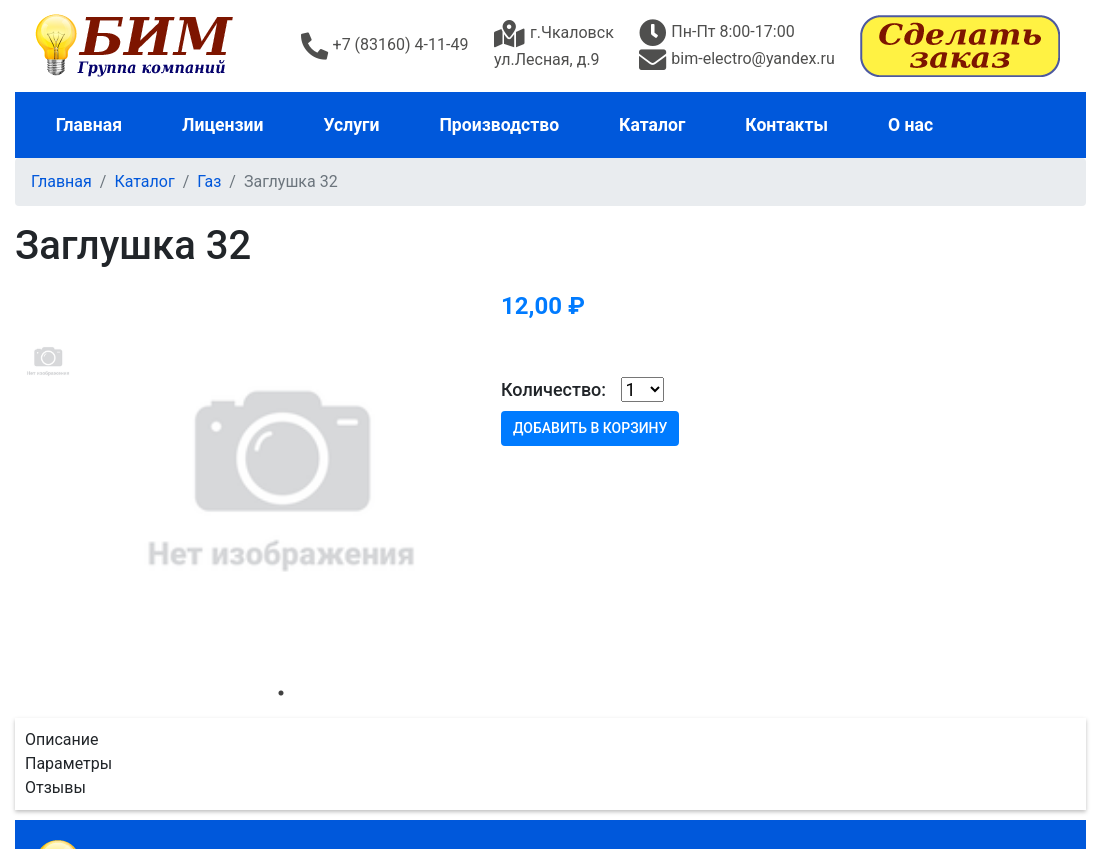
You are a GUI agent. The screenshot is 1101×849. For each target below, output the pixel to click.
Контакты (786, 125)
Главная (89, 125)
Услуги (352, 125)
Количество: (553, 389)
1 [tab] (281, 693)
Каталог (652, 125)
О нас (910, 125)
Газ (209, 181)
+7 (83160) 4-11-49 (385, 44)
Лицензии (223, 125)
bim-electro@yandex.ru (736, 58)
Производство (499, 125)
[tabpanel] (281, 478)
